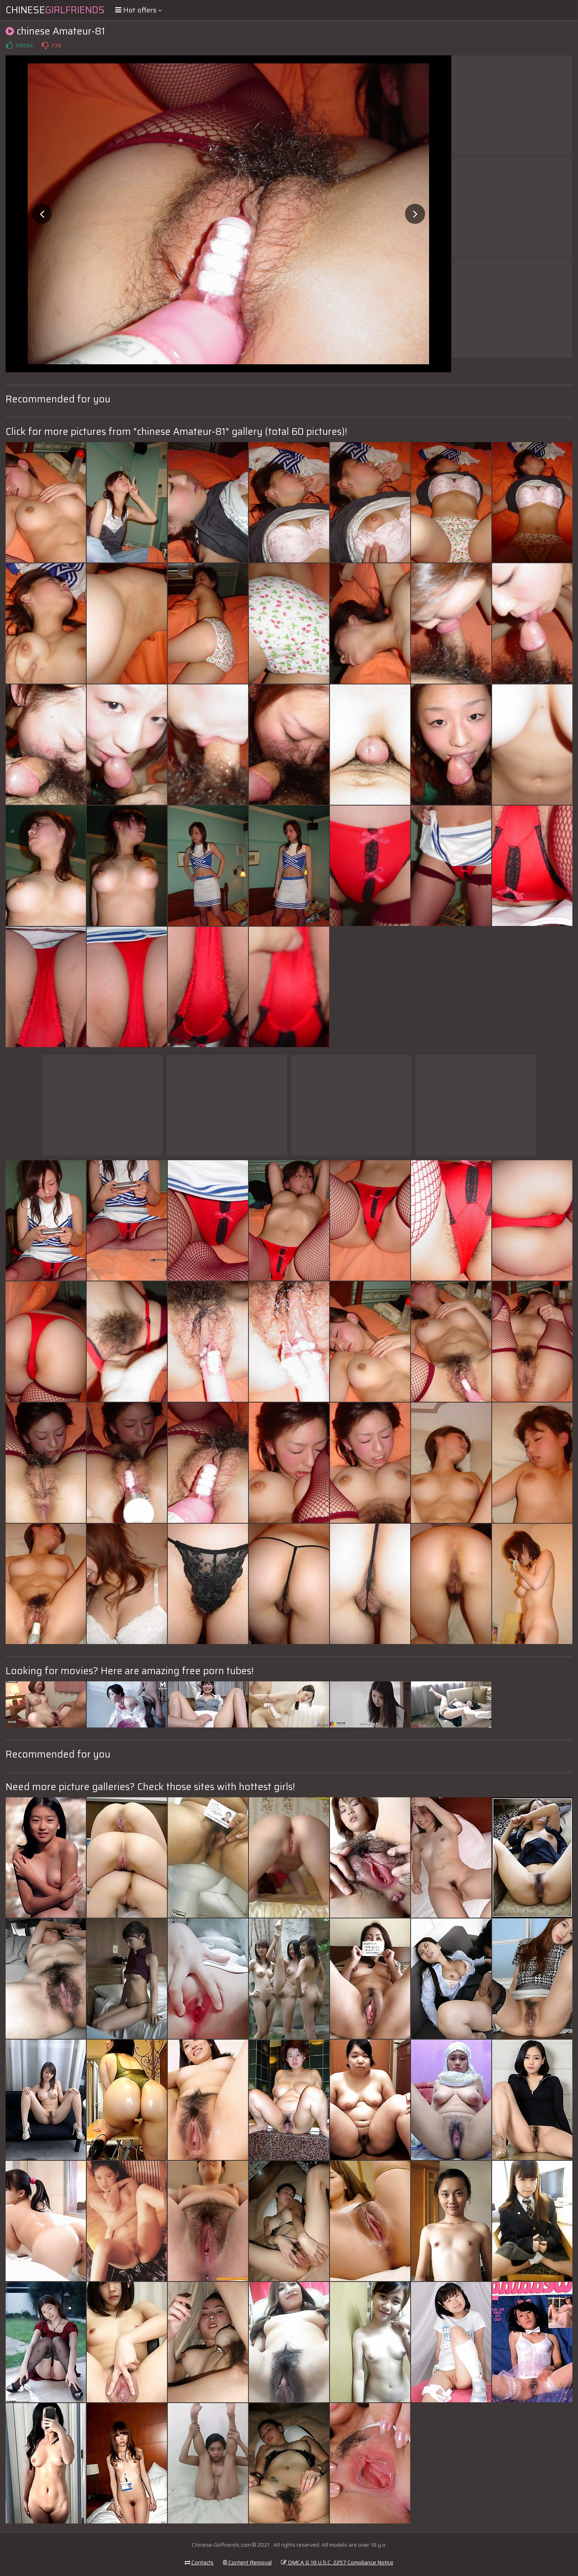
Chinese (55, 10)
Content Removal (247, 2562)
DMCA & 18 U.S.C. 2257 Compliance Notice (337, 2562)
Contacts (199, 2562)
